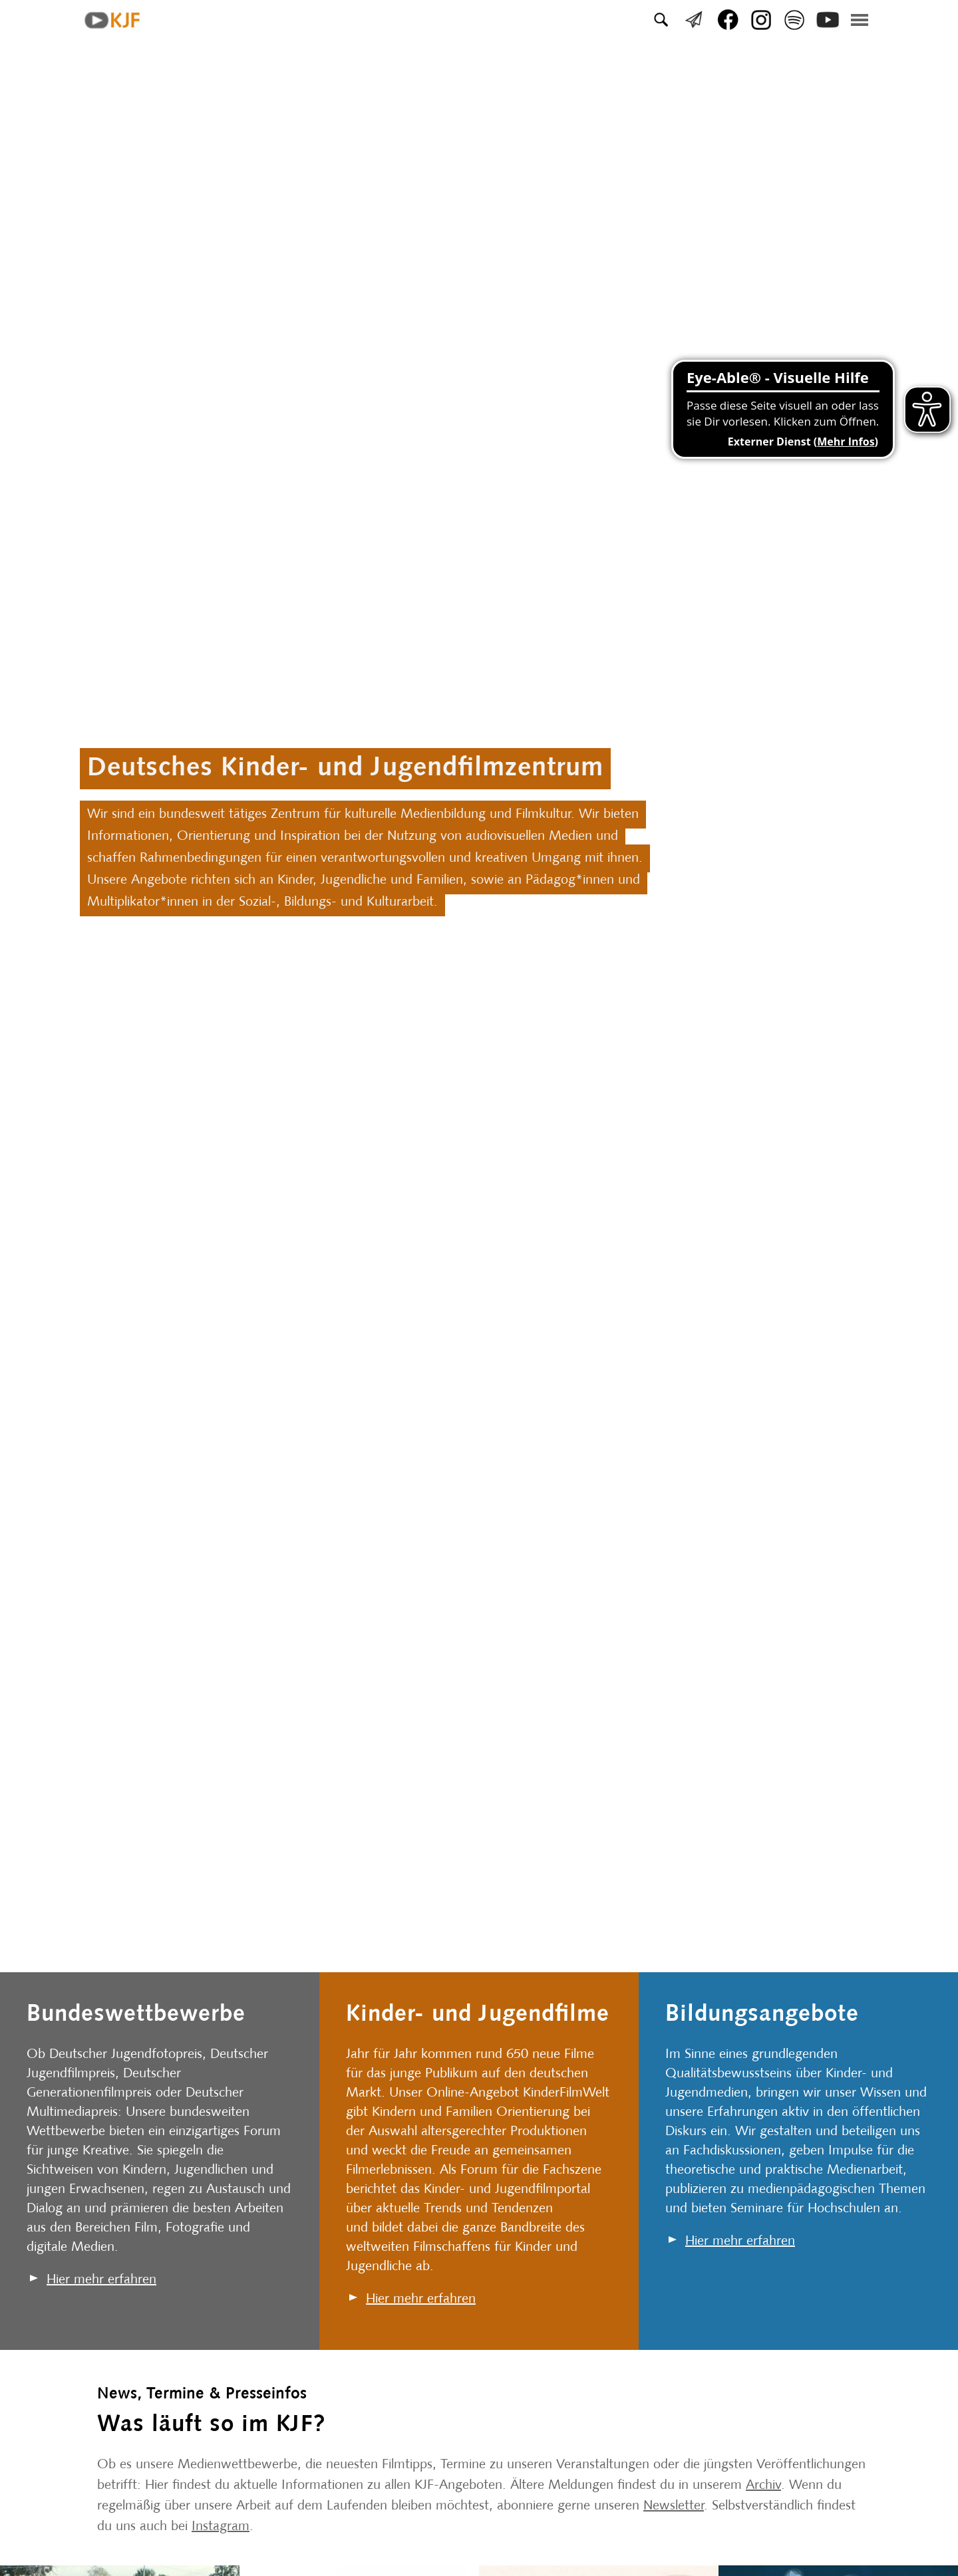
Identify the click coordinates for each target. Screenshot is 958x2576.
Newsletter (673, 2506)
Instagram (220, 2526)
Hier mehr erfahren (101, 2280)
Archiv (763, 2485)
